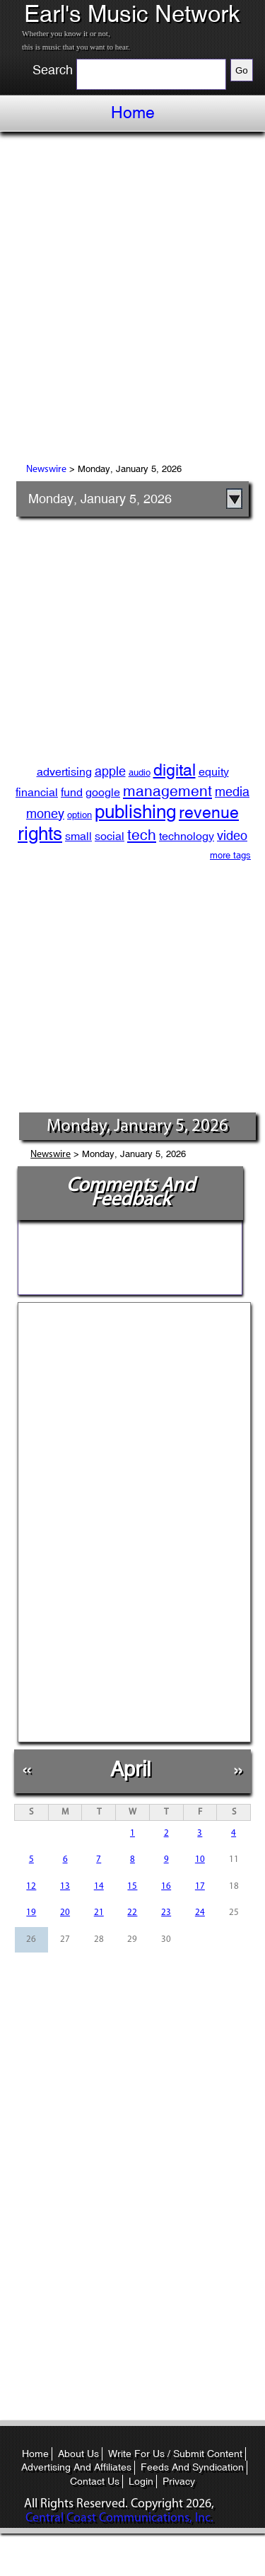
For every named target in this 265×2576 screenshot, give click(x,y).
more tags (230, 855)
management (167, 791)
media (232, 791)
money (45, 813)
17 (200, 1886)
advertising (64, 772)
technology (186, 836)
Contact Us (94, 2481)
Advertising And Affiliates (76, 2467)
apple (110, 771)
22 (132, 1912)
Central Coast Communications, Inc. (119, 2518)
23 (166, 1912)
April (130, 1769)
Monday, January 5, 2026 (100, 498)
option (79, 815)
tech (141, 835)
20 (65, 1912)
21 (99, 1912)
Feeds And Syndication (192, 2467)
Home (133, 112)
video (232, 835)
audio (140, 772)
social (109, 836)
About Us (78, 2453)
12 (31, 1886)
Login (141, 2481)
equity (214, 772)
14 (99, 1886)
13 (65, 1886)
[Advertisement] (132, 299)
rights (40, 833)
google (103, 792)
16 (166, 1886)
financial (37, 792)
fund (72, 792)
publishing (135, 811)
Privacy (179, 2481)
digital (174, 769)
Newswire (46, 469)
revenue (209, 812)
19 (31, 1912)
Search (53, 70)
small (78, 836)
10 (200, 1859)
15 (132, 1886)
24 (200, 1912)
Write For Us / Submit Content (175, 2453)
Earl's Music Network (132, 14)
